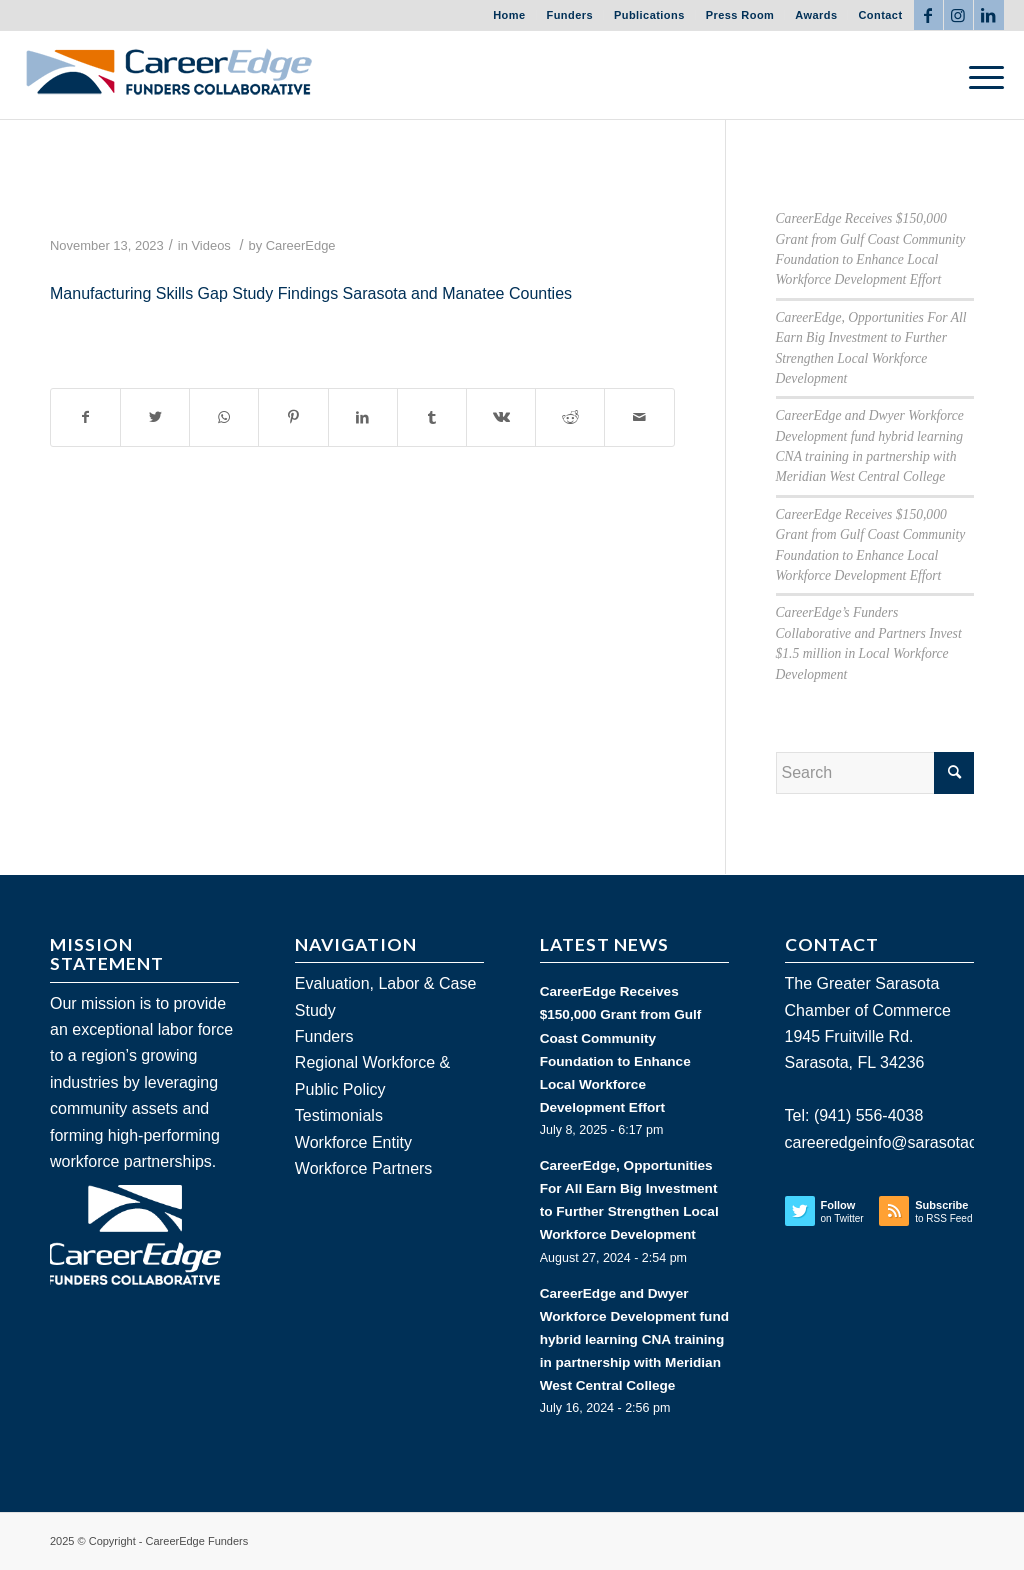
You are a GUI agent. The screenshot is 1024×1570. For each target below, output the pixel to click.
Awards (816, 15)
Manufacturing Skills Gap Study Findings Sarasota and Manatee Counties (311, 293)
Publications (649, 15)
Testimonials (339, 1115)
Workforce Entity (353, 1142)
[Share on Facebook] (85, 417)
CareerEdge (301, 245)
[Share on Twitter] (155, 417)
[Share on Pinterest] (293, 417)
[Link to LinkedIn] (989, 15)
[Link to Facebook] (928, 15)
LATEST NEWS (604, 944)
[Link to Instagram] (958, 15)
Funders (570, 15)
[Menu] (980, 75)
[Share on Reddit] (570, 417)
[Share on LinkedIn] (363, 417)
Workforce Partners (364, 1168)
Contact (880, 15)
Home (509, 15)
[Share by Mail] (639, 417)
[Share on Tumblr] (432, 417)
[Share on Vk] (501, 417)
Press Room (740, 15)
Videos (210, 245)
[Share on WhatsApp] (224, 417)
